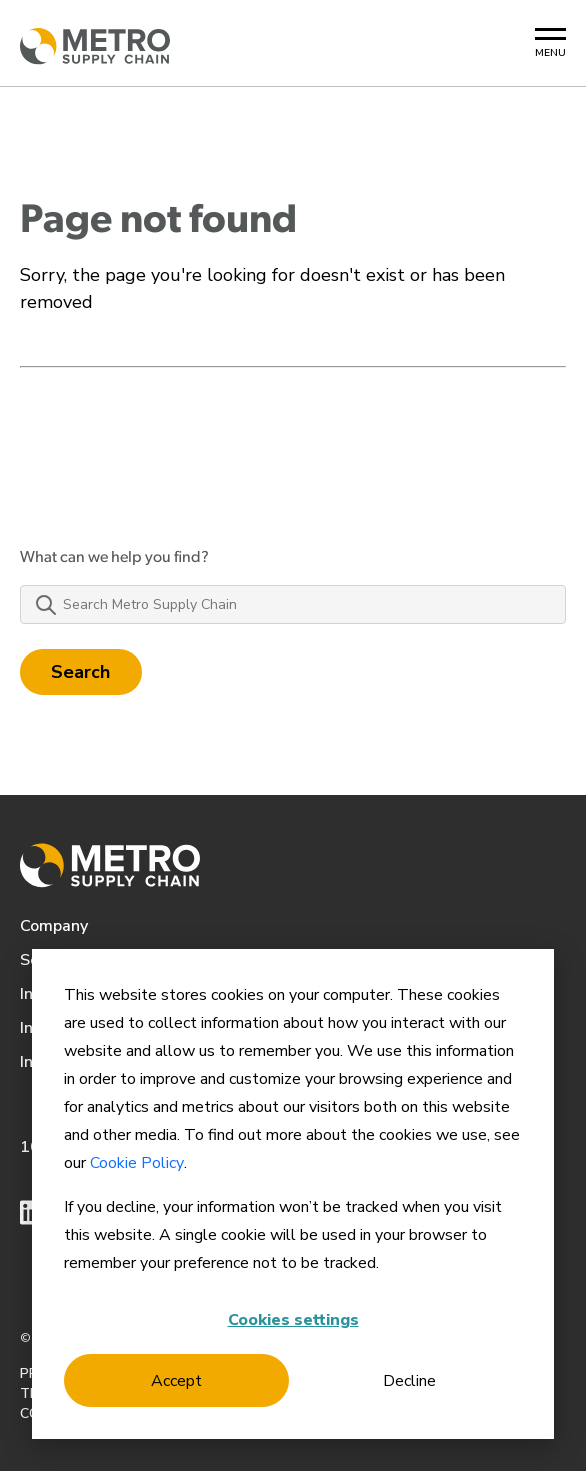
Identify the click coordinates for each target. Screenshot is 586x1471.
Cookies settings (293, 1320)
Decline (409, 1381)
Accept (176, 1381)
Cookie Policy (137, 1163)
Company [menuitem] (54, 926)
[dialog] (293, 1194)
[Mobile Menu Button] (550, 44)
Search (81, 672)
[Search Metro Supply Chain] (293, 604)
